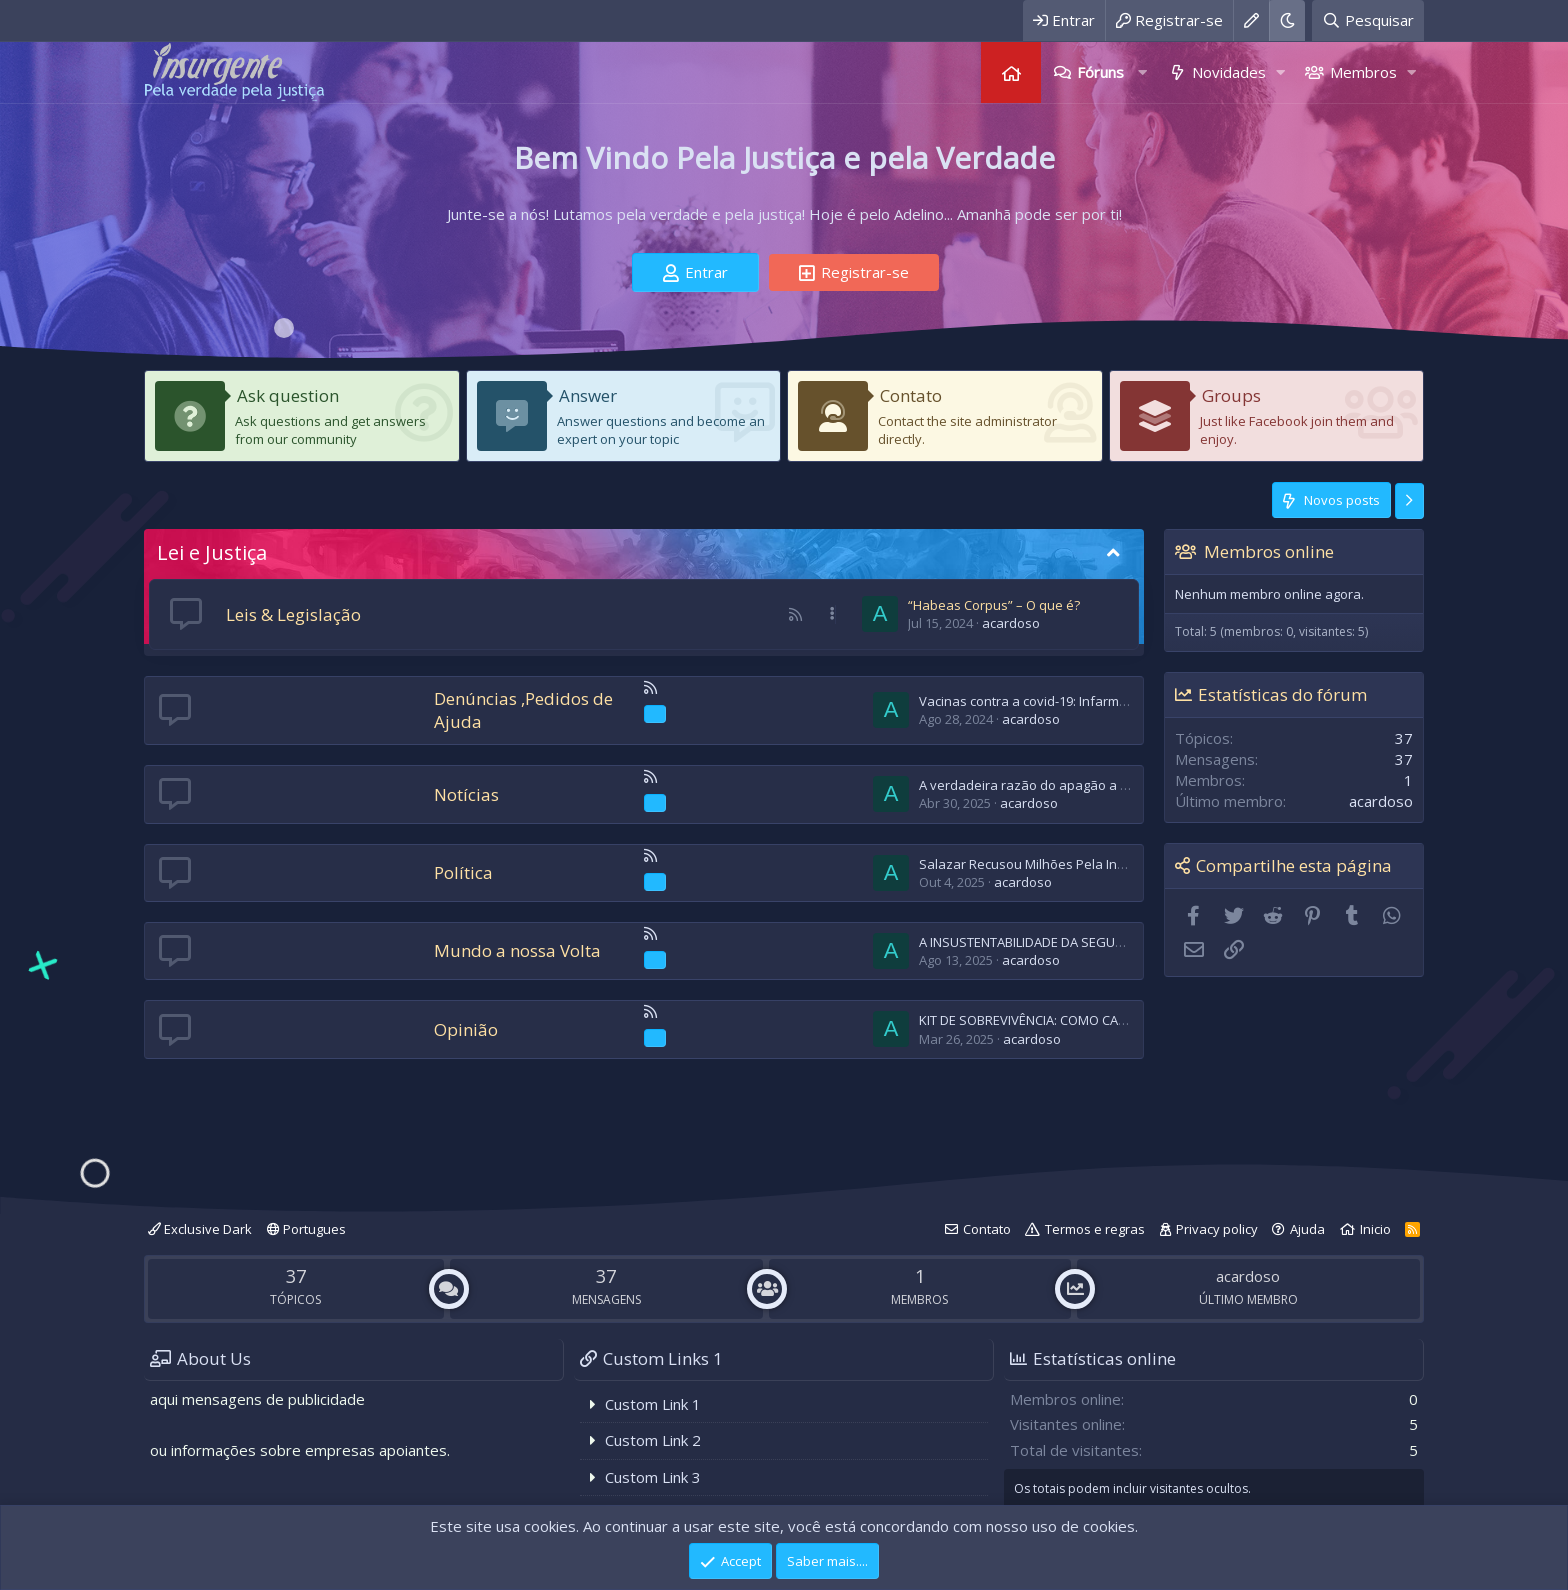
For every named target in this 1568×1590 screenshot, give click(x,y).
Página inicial (1011, 72)
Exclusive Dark (200, 1229)
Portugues (306, 1229)
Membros (1363, 72)
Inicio (1375, 1229)
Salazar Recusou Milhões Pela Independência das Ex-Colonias (1108, 864)
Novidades (1229, 72)
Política (463, 872)
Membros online (1269, 551)
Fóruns (1100, 72)
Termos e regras (1095, 1229)
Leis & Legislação (293, 614)
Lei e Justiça (212, 552)
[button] (1142, 72)
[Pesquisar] (1368, 20)
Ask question (288, 395)
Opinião (466, 1029)
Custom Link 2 (653, 1440)
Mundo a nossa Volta (517, 950)
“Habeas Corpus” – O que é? (994, 605)
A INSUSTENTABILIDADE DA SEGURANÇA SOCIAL (1060, 942)
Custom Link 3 (653, 1477)
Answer (588, 395)
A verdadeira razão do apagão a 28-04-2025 (1051, 785)
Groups (1231, 395)
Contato (911, 395)
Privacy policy (1217, 1229)
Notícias (466, 794)
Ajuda (1307, 1229)
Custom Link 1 (653, 1404)
